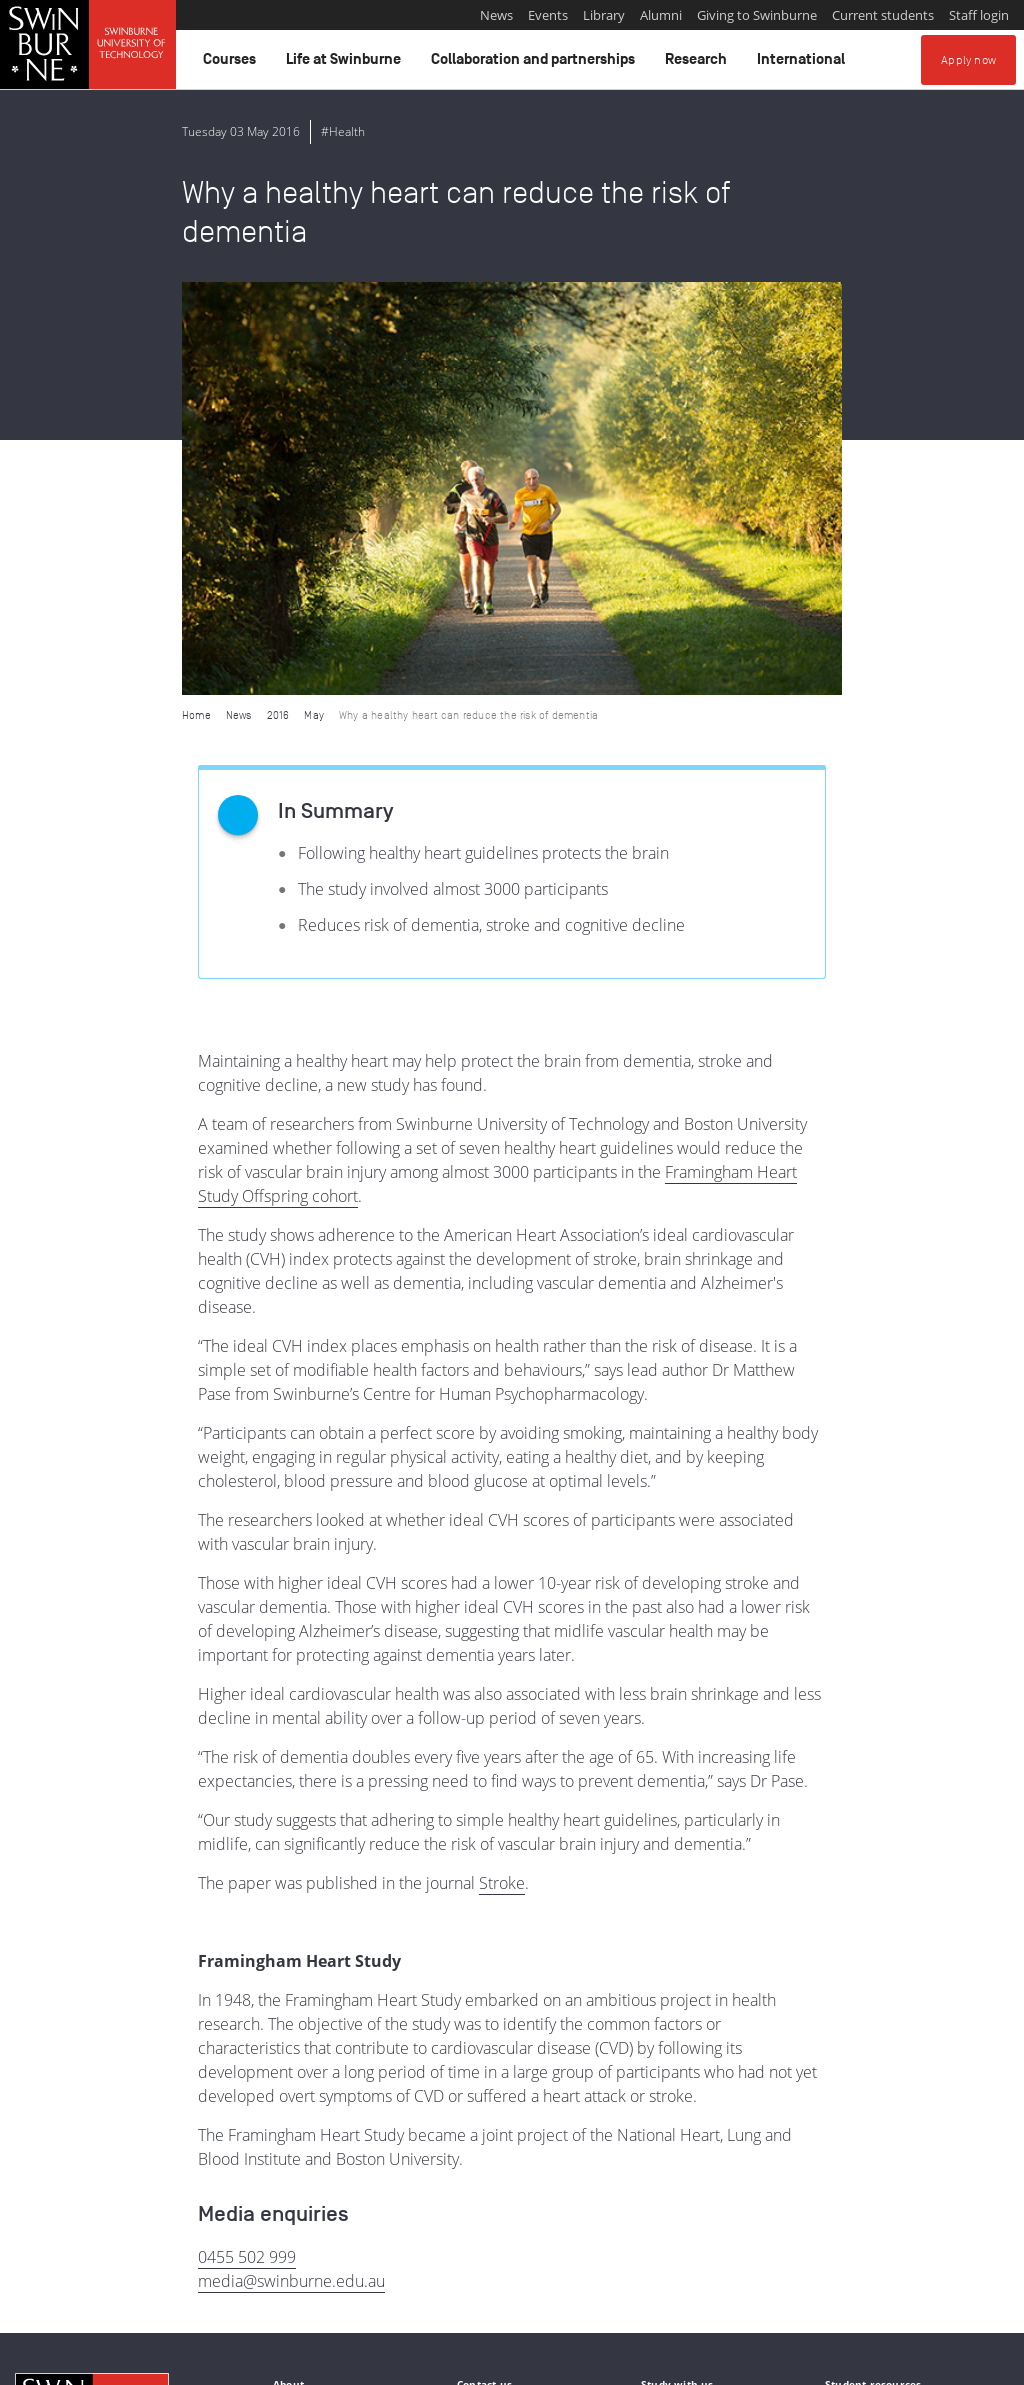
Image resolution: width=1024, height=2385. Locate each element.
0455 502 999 (247, 1844)
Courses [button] (232, 64)
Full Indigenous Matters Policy (602, 2282)
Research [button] (699, 64)
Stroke (502, 1470)
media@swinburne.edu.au (291, 1868)
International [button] (804, 64)
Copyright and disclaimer (166, 2362)
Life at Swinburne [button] (346, 64)
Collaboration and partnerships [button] (536, 64)
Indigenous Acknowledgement (91, 2260)
